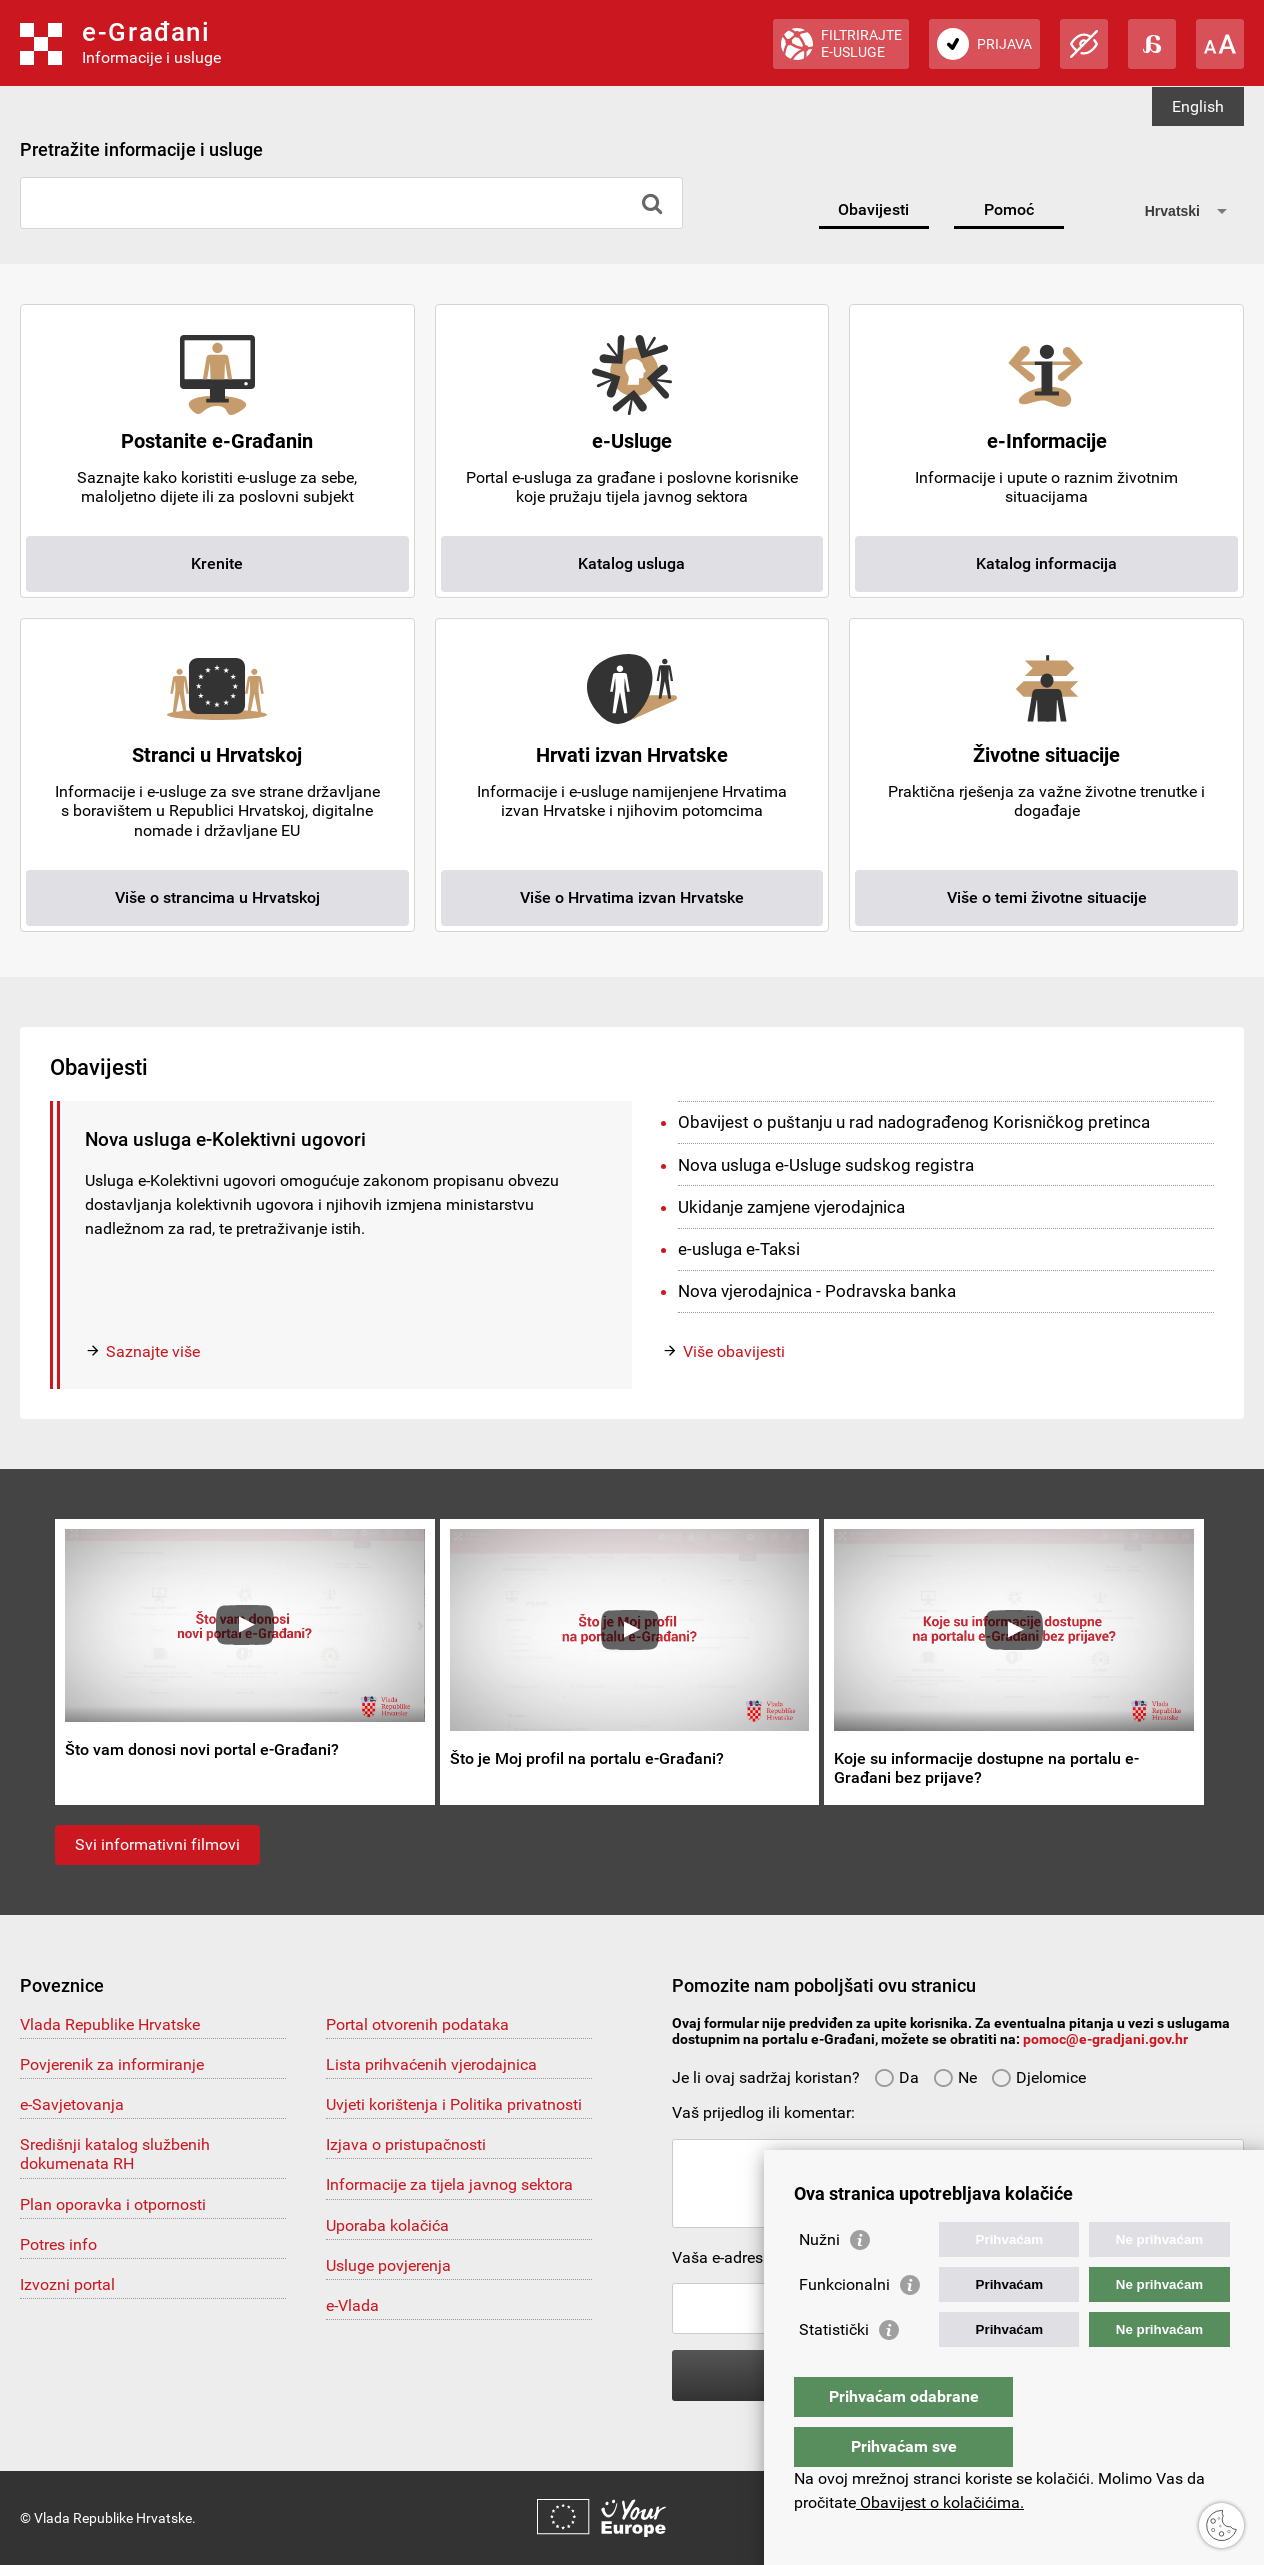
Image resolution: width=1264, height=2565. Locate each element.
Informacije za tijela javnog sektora (449, 2184)
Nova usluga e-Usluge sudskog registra (826, 1165)
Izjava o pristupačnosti (406, 2144)
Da (896, 2077)
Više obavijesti (734, 1351)
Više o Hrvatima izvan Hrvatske (632, 897)
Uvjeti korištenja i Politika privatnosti (454, 2104)
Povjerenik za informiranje (112, 2064)
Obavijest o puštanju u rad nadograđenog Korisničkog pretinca (914, 1122)
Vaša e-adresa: (724, 2257)
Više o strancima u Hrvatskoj (217, 897)
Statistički (834, 2369)
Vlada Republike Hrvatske (110, 2024)
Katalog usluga (631, 563)
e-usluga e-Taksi (739, 1249)
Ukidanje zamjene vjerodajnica (791, 1207)
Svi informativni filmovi (157, 1844)
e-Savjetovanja (72, 2104)
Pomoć (1009, 209)
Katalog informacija (1046, 563)
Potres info (58, 2244)
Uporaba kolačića (387, 2225)
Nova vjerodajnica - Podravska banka (817, 1291)
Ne (955, 2077)
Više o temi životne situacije (1047, 897)
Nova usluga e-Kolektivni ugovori (225, 1139)
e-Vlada (352, 2305)
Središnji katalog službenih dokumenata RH (115, 2154)
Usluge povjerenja (388, 2265)
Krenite (217, 563)
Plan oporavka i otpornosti (113, 2204)
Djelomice (1038, 2077)
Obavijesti (873, 209)
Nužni (819, 2279)
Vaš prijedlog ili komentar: (763, 2112)
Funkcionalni (844, 2324)
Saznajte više (153, 1351)
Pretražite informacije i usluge (141, 149)
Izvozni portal (67, 2284)
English (1198, 106)
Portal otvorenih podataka (417, 2024)
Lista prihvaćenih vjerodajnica (431, 2064)
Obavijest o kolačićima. (940, 2502)
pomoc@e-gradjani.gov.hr (1105, 2039)
